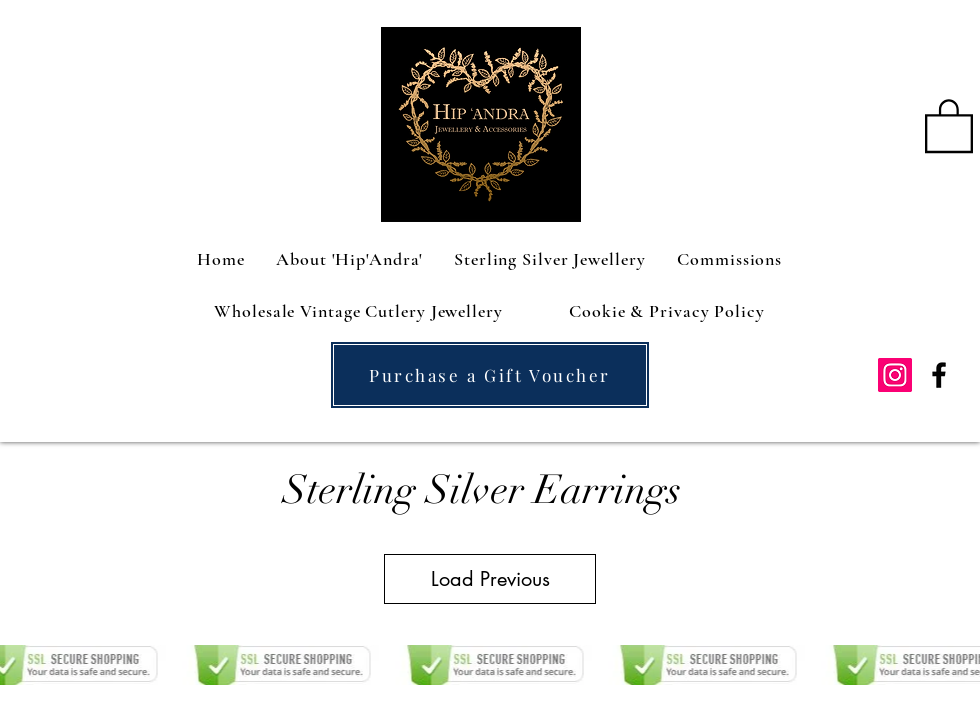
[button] (949, 124)
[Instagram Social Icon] (895, 375)
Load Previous (490, 579)
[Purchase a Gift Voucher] (490, 375)
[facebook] (939, 375)
